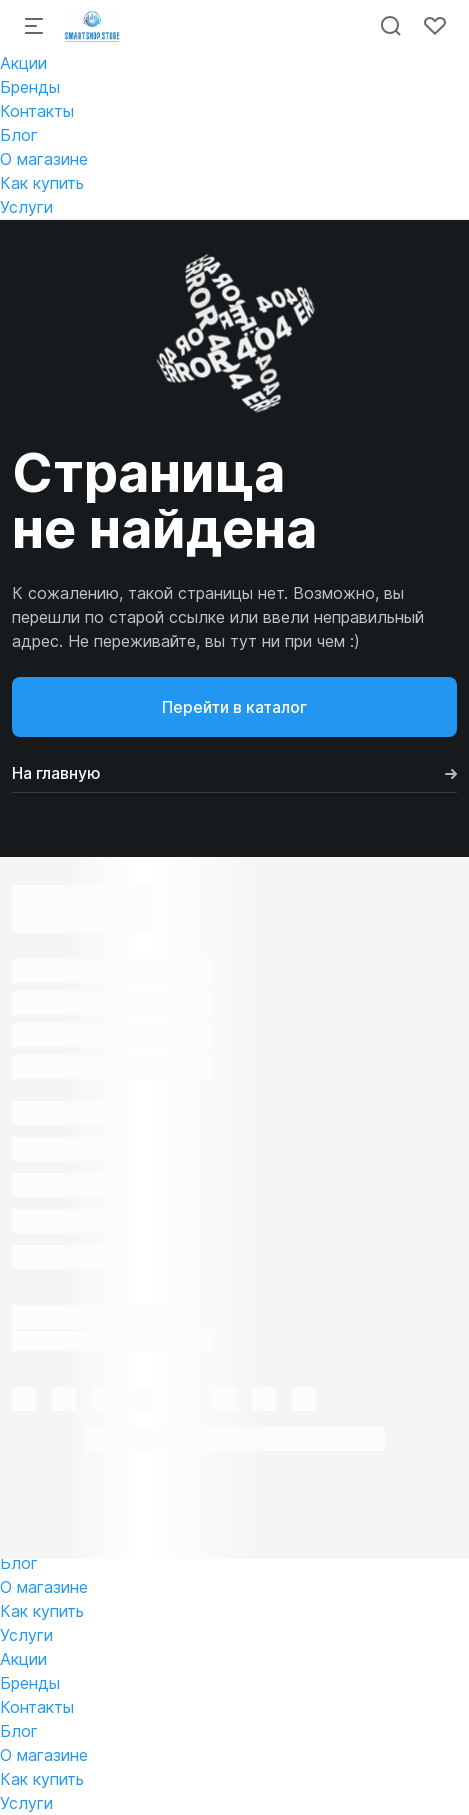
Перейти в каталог (234, 707)
